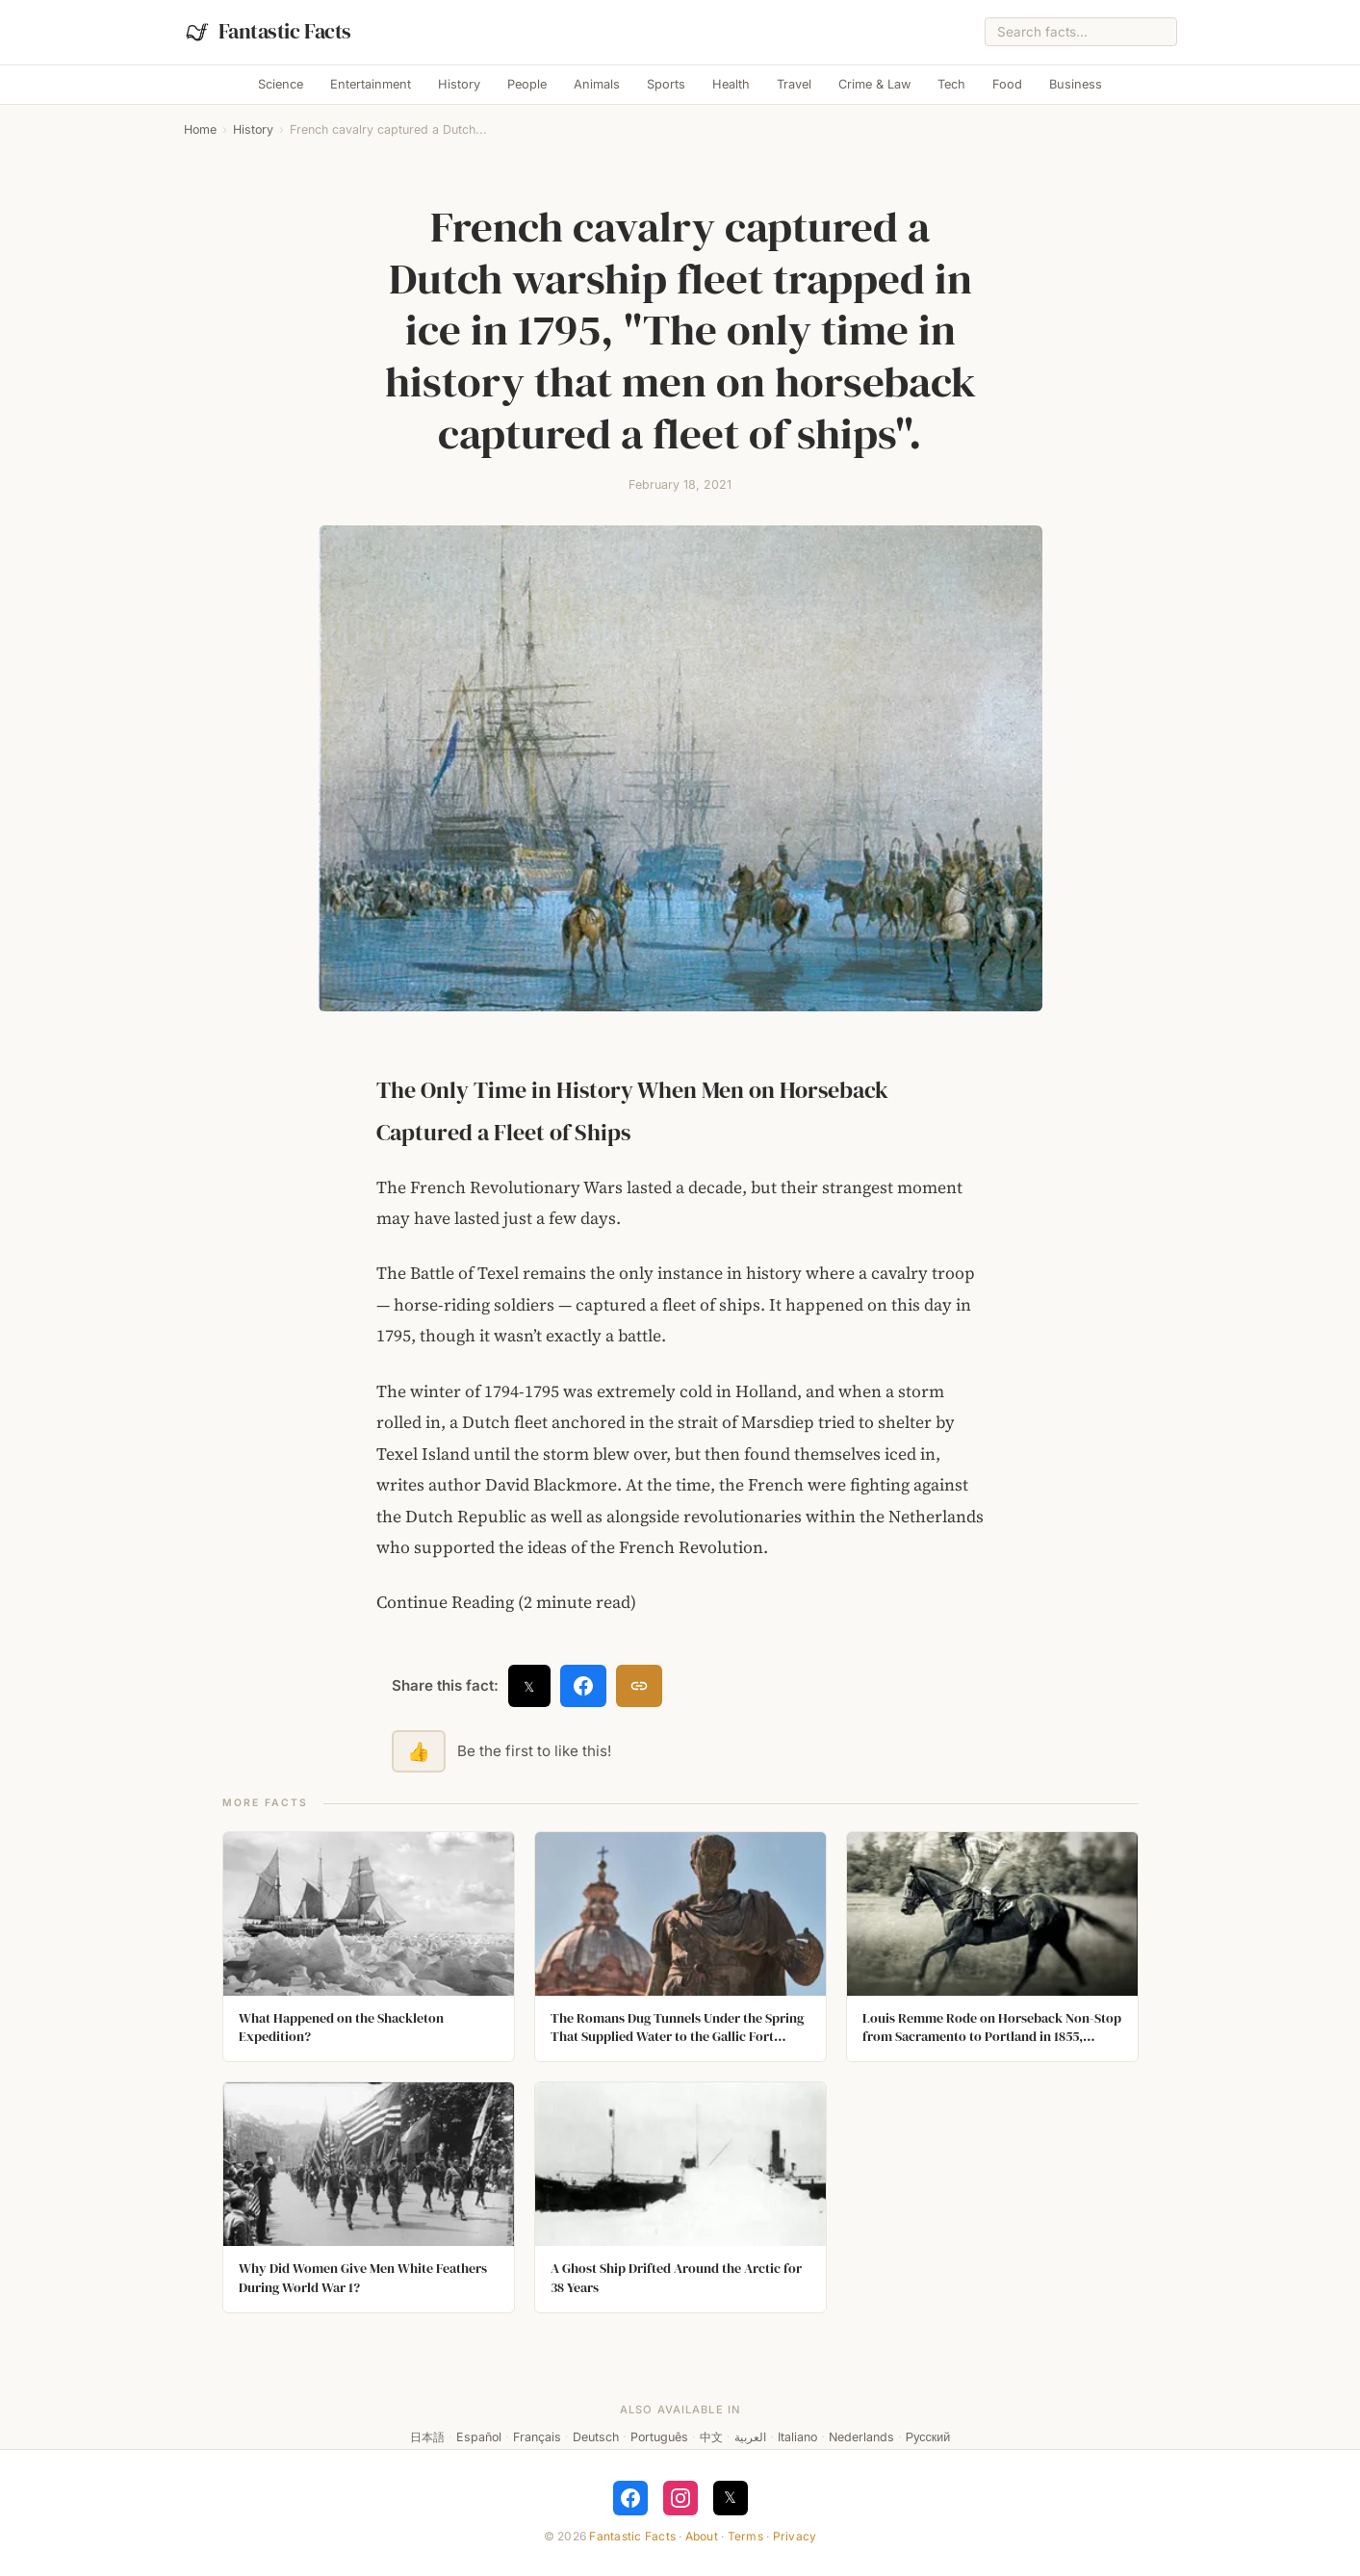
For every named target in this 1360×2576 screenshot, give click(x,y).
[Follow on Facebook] (630, 2498)
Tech (951, 84)
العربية (750, 2437)
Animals (597, 84)
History (459, 84)
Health (731, 84)
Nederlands (861, 2437)
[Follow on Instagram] (680, 2498)
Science (280, 84)
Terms (745, 2536)
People (527, 84)
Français (537, 2437)
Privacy (795, 2536)
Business (1075, 84)
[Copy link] (639, 1686)
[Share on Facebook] (583, 1686)
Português (659, 2437)
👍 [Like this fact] (418, 1751)
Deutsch (596, 2437)
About (701, 2536)
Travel (794, 84)
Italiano (797, 2437)
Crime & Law (874, 84)
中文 (711, 2437)
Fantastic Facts (632, 2536)
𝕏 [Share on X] (529, 1686)
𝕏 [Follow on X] (730, 2497)
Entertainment (370, 84)
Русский (928, 2437)
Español (478, 2437)
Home (200, 129)
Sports (666, 84)
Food (1007, 84)
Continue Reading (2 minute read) (506, 1602)
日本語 (427, 2437)
